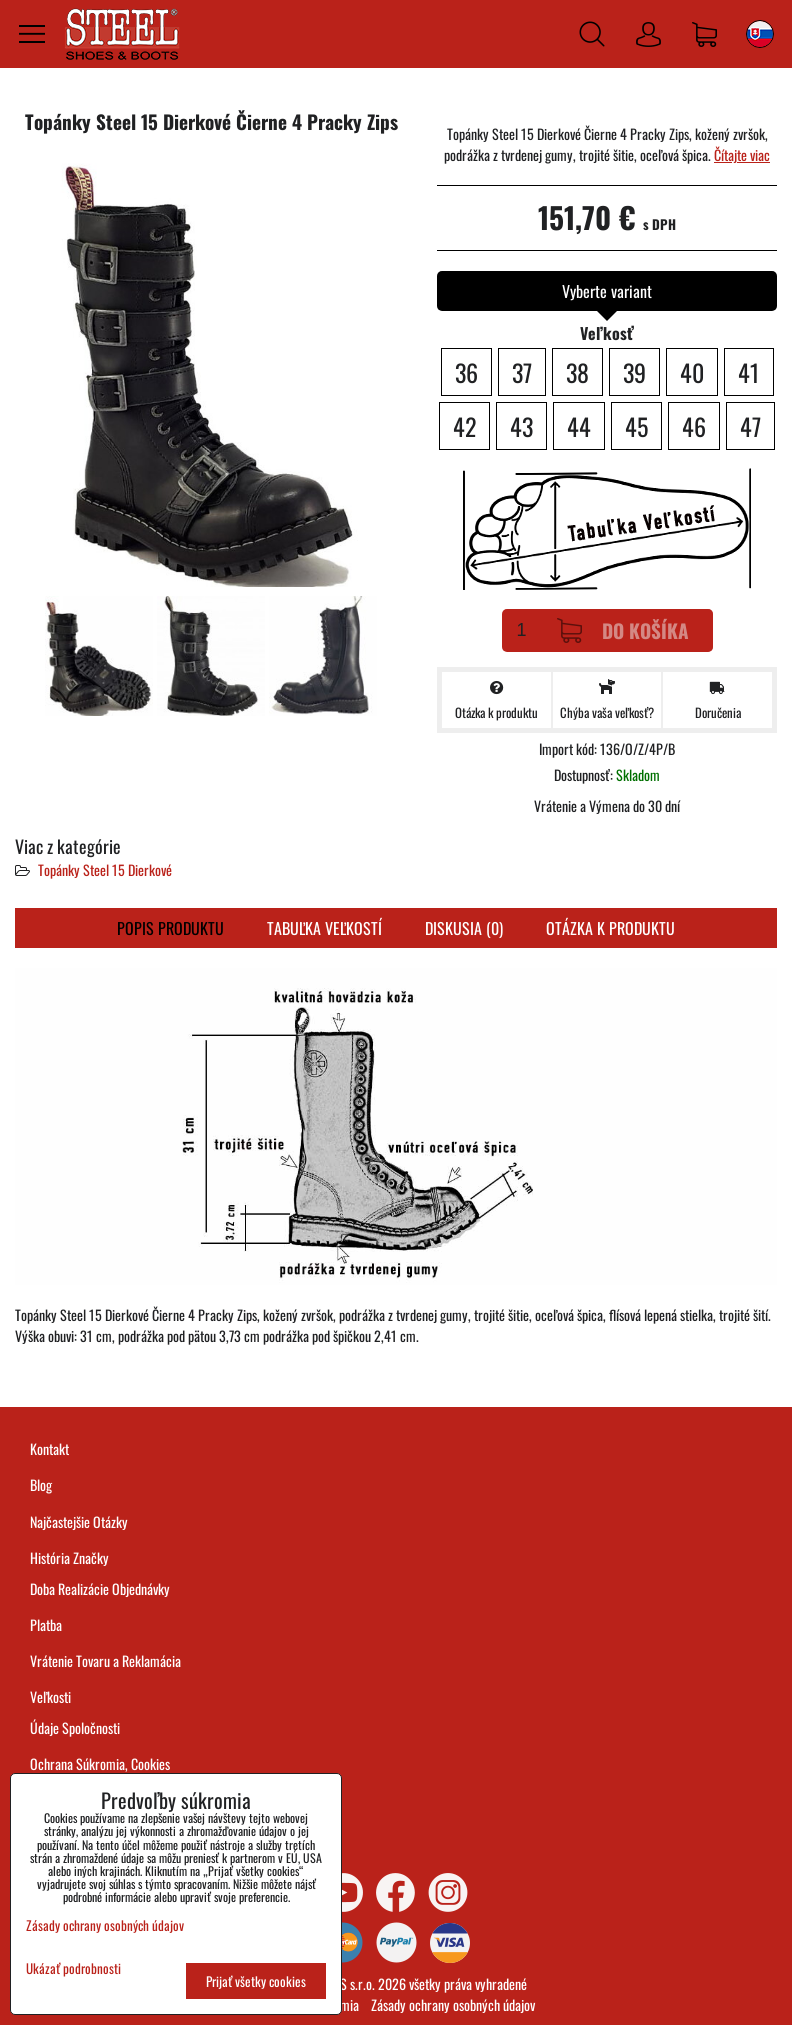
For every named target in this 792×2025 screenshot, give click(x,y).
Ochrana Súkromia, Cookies (100, 1763)
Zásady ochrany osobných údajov (453, 2004)
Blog (41, 1484)
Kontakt (49, 1448)
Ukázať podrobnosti (73, 1968)
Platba (46, 1624)
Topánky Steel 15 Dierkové (105, 869)
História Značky (69, 1557)
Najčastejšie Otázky (79, 1521)
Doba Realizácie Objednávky (100, 1588)
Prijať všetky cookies (256, 1981)
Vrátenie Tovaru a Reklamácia (105, 1660)
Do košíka (623, 630)
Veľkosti (50, 1696)
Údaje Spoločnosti (75, 1727)
